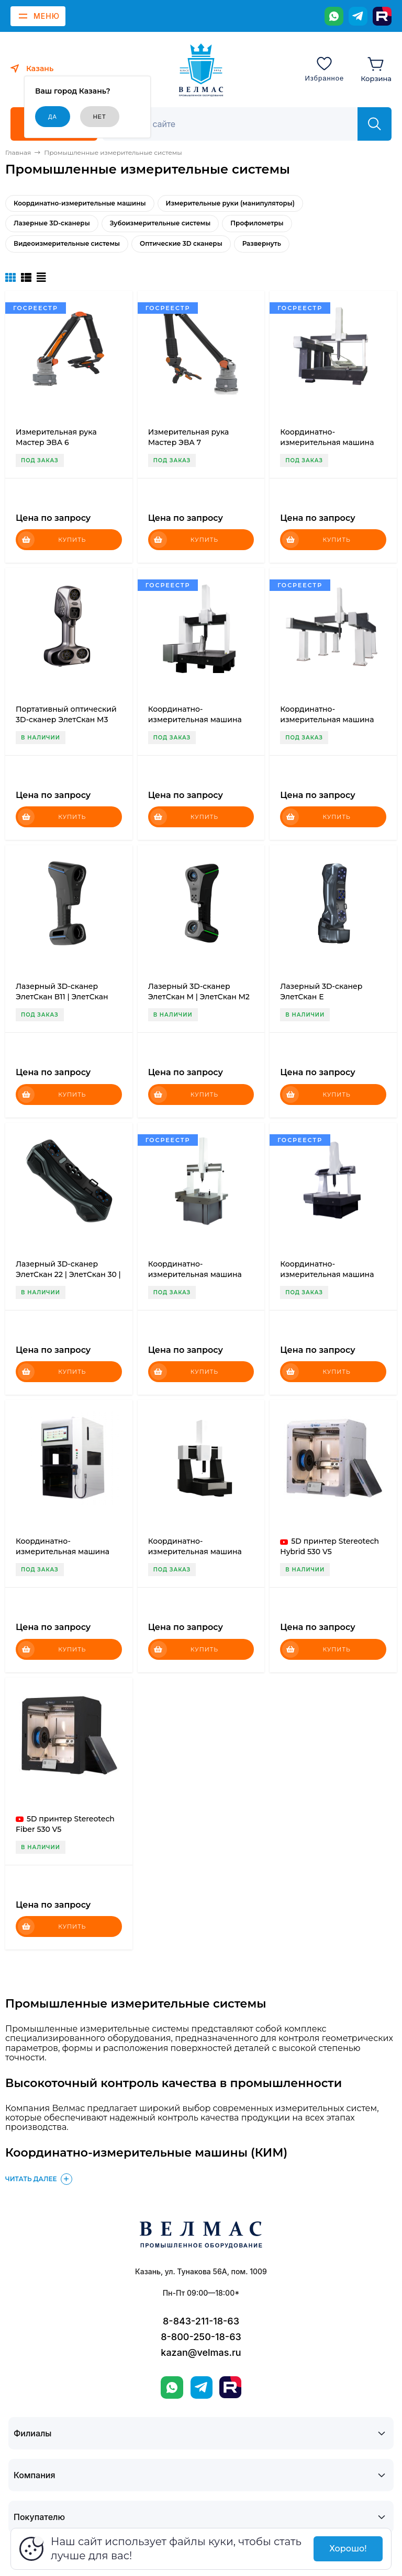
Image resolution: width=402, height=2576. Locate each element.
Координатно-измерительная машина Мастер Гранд (327, 442)
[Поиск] (236, 124)
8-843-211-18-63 (201, 2321)
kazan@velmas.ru (201, 2352)
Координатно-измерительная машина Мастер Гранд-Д (327, 719)
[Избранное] (324, 68)
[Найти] (375, 124)
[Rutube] (382, 16)
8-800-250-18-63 (201, 2336)
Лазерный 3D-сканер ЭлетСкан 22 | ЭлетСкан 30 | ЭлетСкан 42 (68, 1274)
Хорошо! (347, 2549)
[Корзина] (376, 68)
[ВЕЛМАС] (201, 70)
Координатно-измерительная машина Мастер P (195, 1274)
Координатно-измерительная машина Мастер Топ (195, 1551)
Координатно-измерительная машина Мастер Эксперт (195, 719)
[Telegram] (358, 16)
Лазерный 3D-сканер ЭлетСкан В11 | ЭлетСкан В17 (62, 997)
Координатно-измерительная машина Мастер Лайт (327, 1274)
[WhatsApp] (334, 16)
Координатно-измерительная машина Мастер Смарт (62, 1551)
